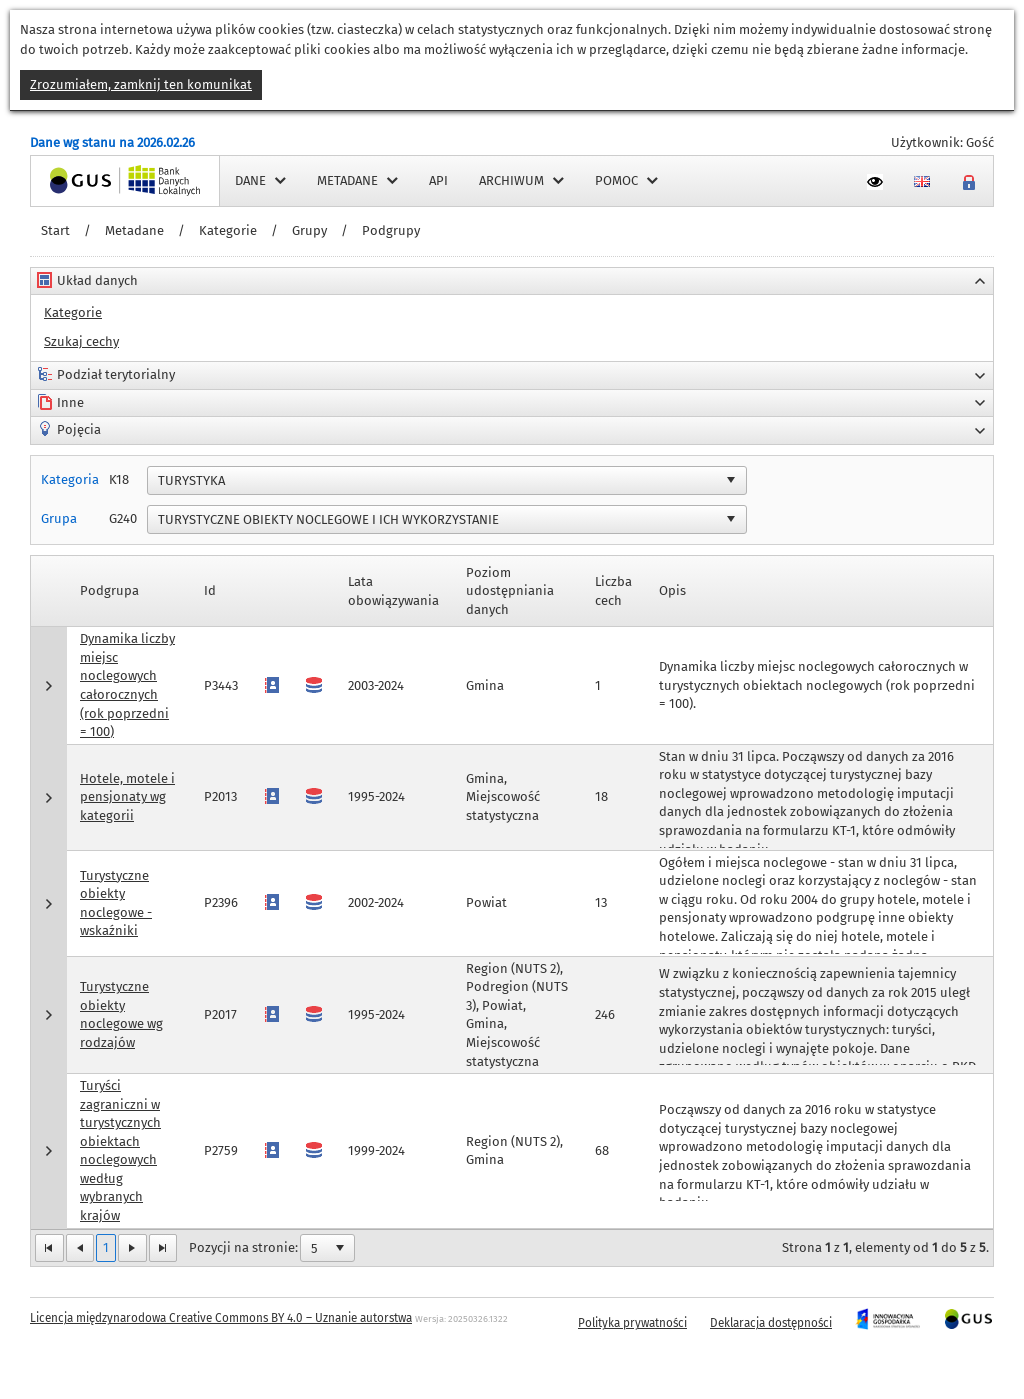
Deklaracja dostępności (771, 1323)
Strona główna (74, 180)
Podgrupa (109, 590)
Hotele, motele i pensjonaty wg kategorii (127, 797)
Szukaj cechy (81, 341)
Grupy (309, 230)
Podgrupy (391, 230)
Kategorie (228, 230)
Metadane (134, 230)
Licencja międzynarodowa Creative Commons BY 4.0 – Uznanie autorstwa (221, 1318)
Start (55, 230)
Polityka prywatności (632, 1323)
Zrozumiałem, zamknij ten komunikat (141, 84)
